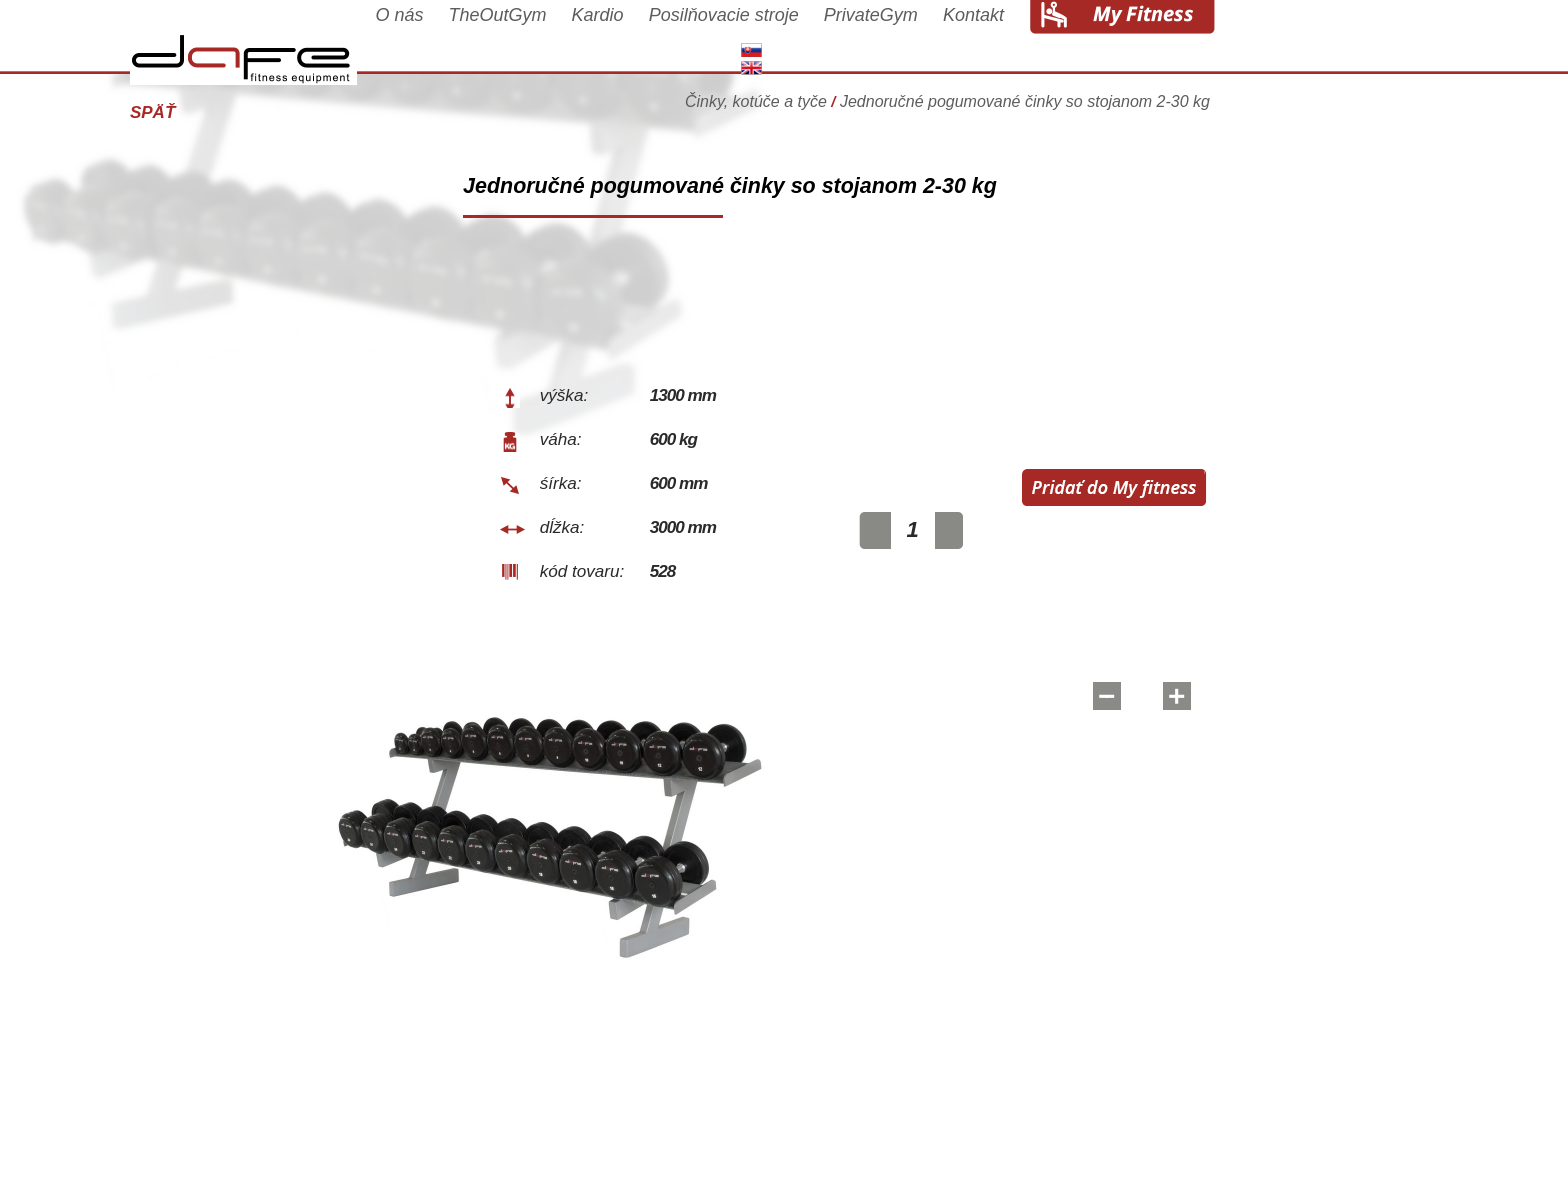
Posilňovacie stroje (828, 42)
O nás (503, 42)
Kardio (702, 42)
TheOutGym (602, 42)
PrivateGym (975, 42)
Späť (256, 112)
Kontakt (1077, 42)
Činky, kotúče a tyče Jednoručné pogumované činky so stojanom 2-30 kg (1051, 104)
